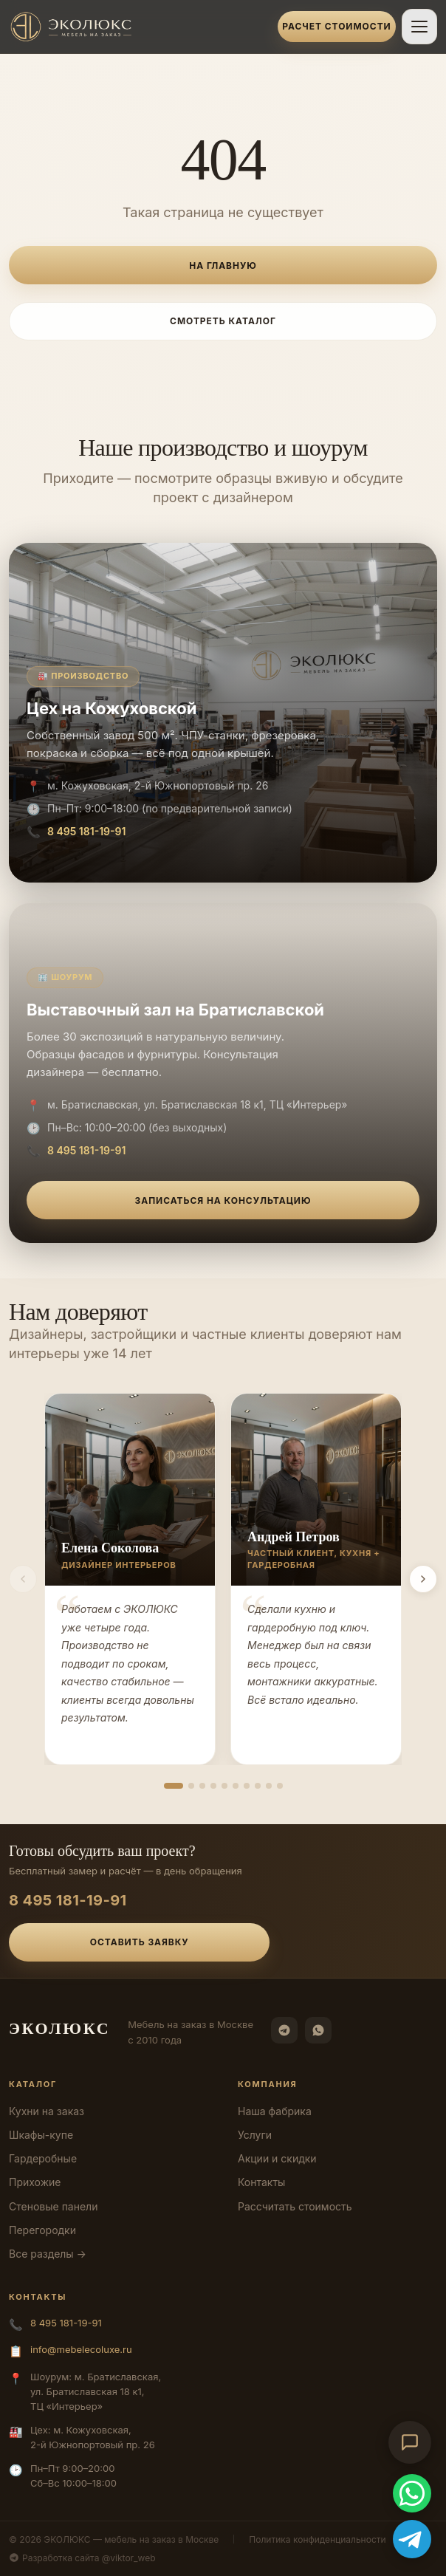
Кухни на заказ (46, 2111)
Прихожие (35, 2182)
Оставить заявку (139, 1942)
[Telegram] (284, 2030)
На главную (222, 265)
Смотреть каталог (223, 320)
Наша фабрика (275, 2111)
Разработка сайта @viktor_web (82, 2557)
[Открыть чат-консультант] (409, 2442)
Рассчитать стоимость (295, 2206)
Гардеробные (43, 2158)
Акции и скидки (277, 2158)
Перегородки (42, 2230)
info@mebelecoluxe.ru (81, 2349)
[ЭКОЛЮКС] (139, 27)
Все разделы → (47, 2253)
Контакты (261, 2182)
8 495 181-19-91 (86, 831)
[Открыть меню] (419, 26)
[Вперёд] (423, 1579)
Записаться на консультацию (223, 1200)
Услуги (255, 2134)
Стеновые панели (53, 2206)
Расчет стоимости (336, 26)
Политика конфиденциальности (317, 2539)
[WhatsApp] (318, 2030)
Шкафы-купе (41, 2134)
